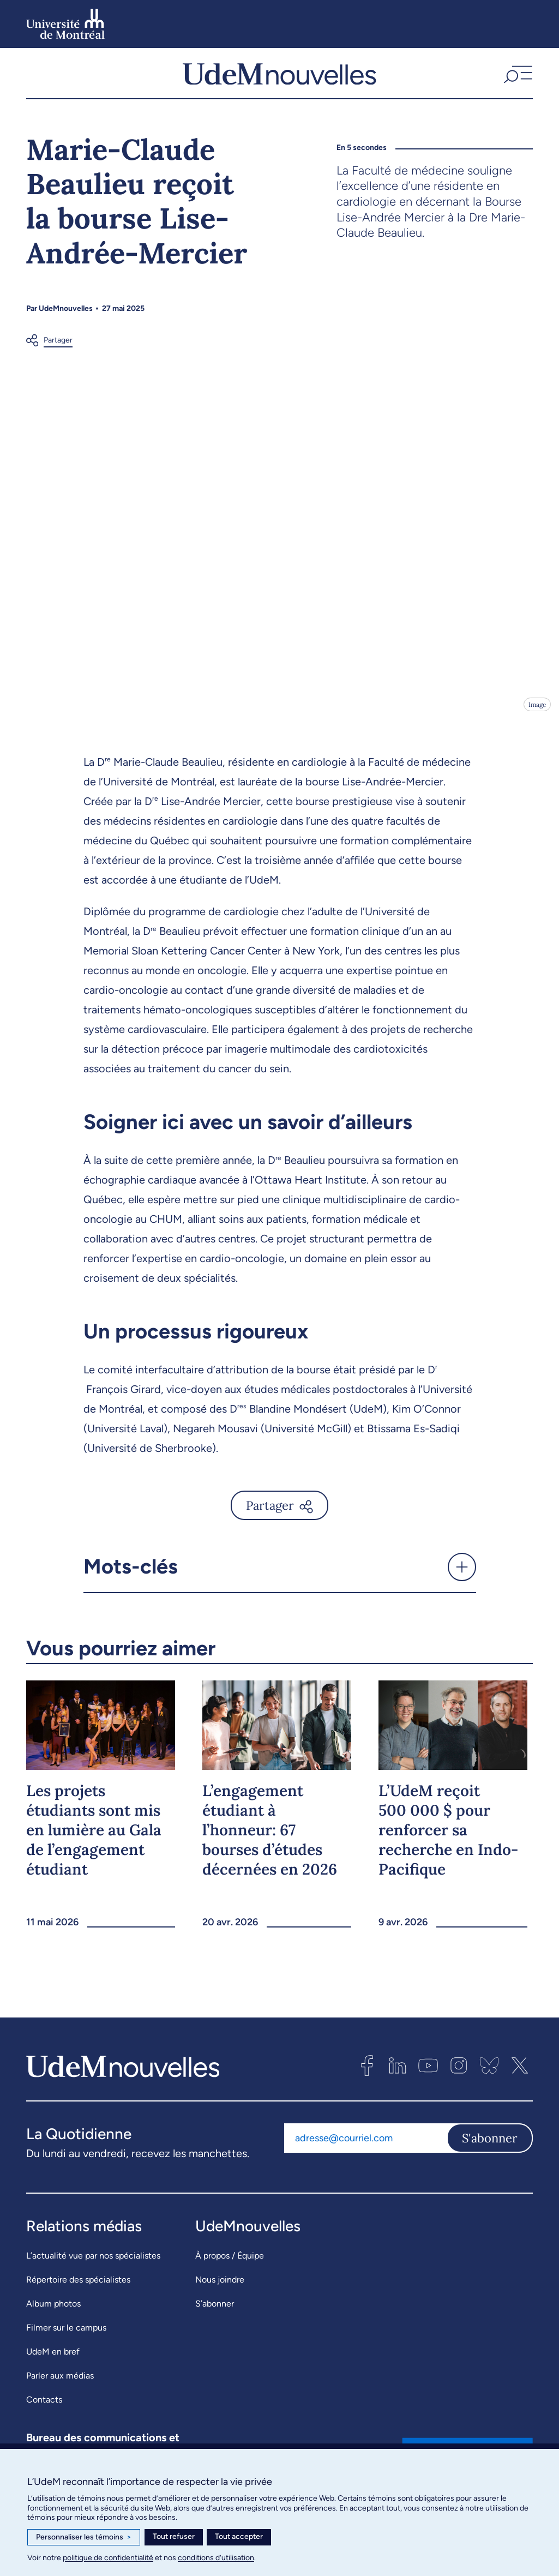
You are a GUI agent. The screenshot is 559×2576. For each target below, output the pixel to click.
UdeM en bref (53, 2359)
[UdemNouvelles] (279, 76)
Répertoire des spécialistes (78, 2287)
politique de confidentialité (108, 2557)
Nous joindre (219, 2287)
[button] (517, 76)
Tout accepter (239, 2536)
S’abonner (214, 2311)
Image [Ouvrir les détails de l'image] (536, 712)
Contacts (44, 2407)
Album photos (53, 2311)
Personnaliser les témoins (83, 2537)
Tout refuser (174, 2536)
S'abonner (490, 2145)
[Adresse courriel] (365, 2145)
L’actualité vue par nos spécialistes (93, 2263)
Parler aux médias (60, 2383)
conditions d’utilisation (216, 2557)
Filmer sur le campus (66, 2335)
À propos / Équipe (229, 2263)
